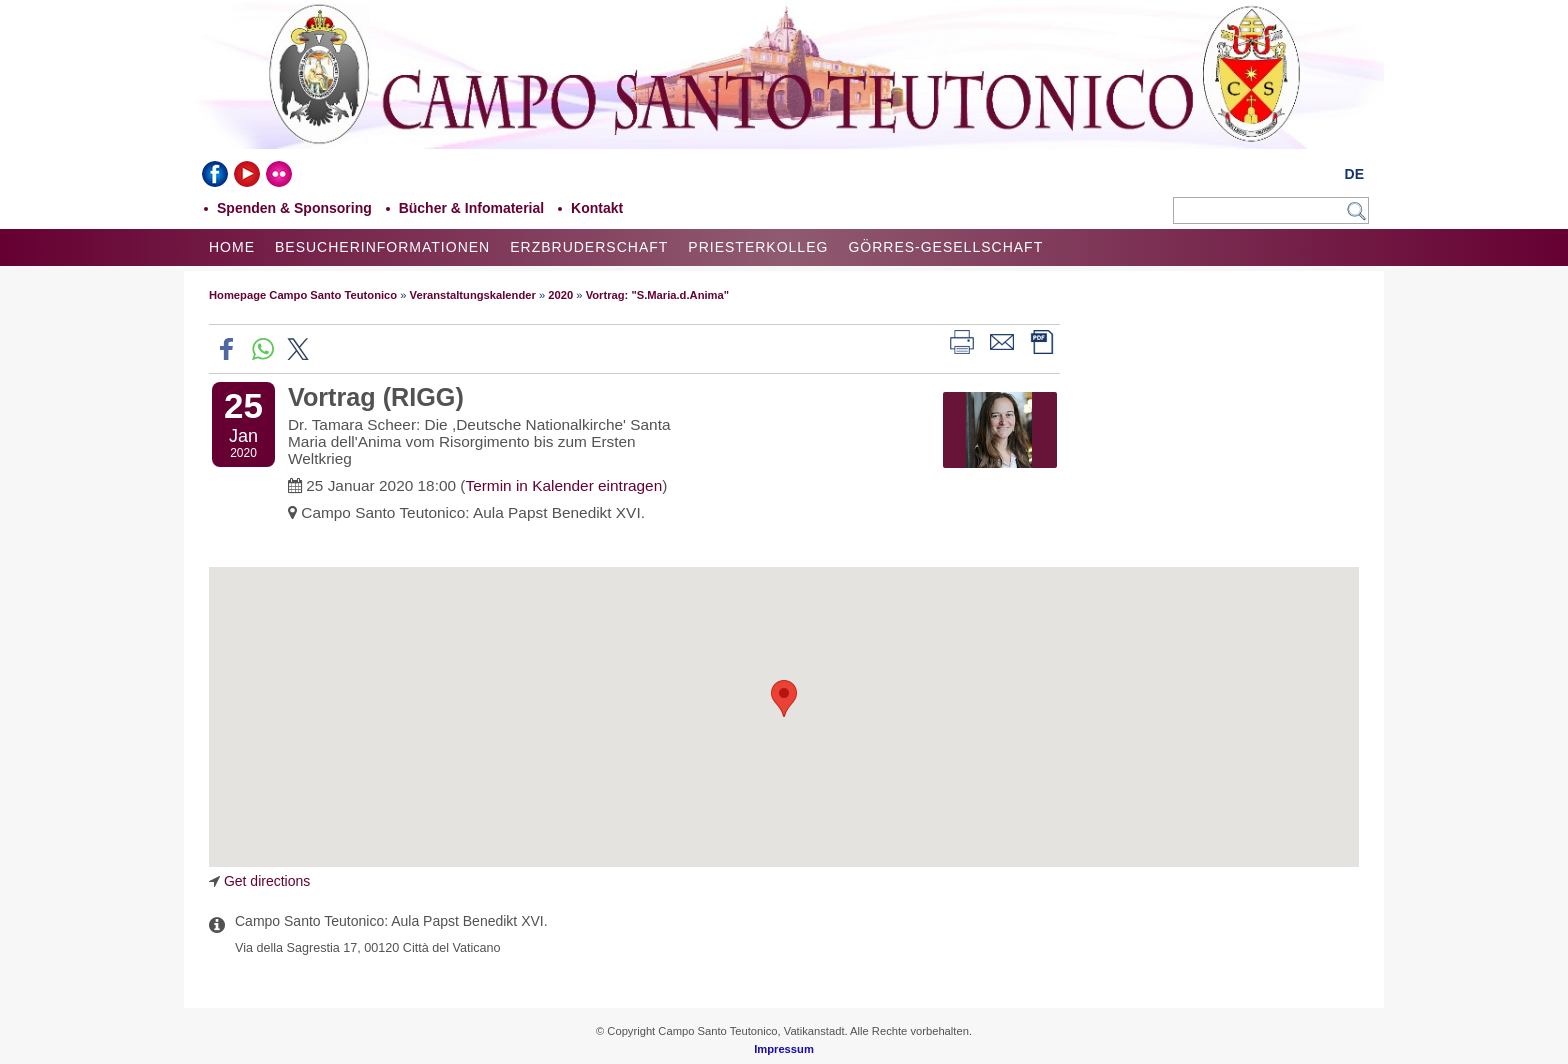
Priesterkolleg (758, 247)
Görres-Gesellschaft (945, 247)
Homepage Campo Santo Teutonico (303, 295)
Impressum (784, 1049)
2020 (560, 295)
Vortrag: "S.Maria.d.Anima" (657, 295)
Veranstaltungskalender (473, 295)
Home (232, 247)
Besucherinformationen (382, 247)
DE (1354, 174)
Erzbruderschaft (589, 247)
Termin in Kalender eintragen (563, 485)
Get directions (267, 881)
